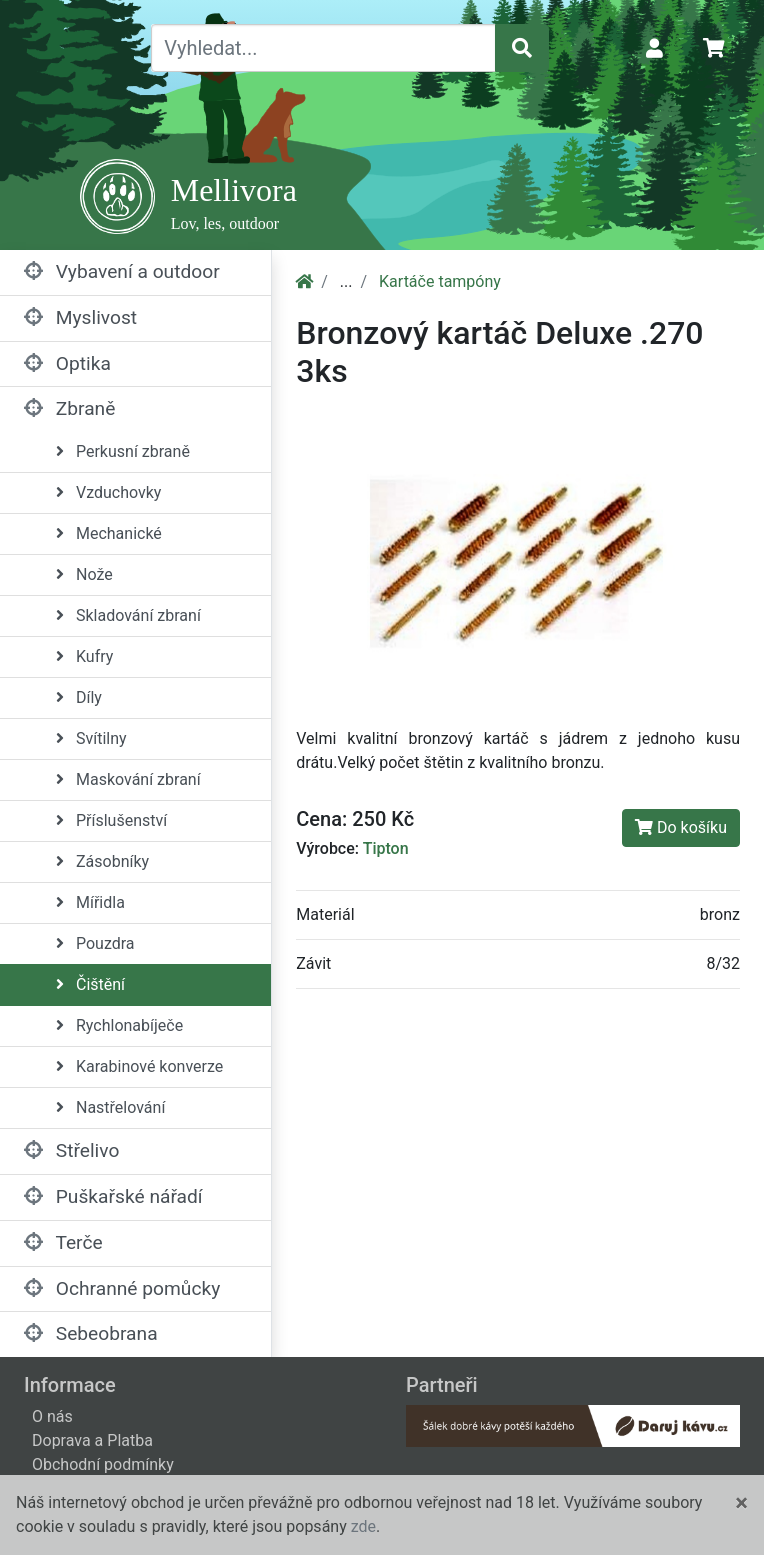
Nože (84, 574)
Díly (79, 697)
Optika (67, 363)
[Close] (741, 1503)
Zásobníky (102, 861)
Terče (63, 1242)
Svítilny (91, 738)
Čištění (90, 984)
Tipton (386, 848)
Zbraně (69, 408)
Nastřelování (110, 1107)
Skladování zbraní (128, 615)
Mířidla (90, 902)
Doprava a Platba (92, 1440)
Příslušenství (111, 820)
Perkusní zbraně (123, 451)
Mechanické (109, 533)
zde (363, 1526)
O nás (52, 1416)
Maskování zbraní (128, 779)
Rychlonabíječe (119, 1025)
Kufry (84, 656)
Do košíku (681, 827)
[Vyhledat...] (323, 48)
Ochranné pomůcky (122, 1288)
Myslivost (80, 317)
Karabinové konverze (139, 1066)
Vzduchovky (108, 492)
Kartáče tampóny (440, 281)
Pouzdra (95, 943)
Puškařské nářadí (113, 1196)
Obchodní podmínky (103, 1464)
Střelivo (71, 1150)
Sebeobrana (91, 1333)
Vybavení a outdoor (122, 271)
